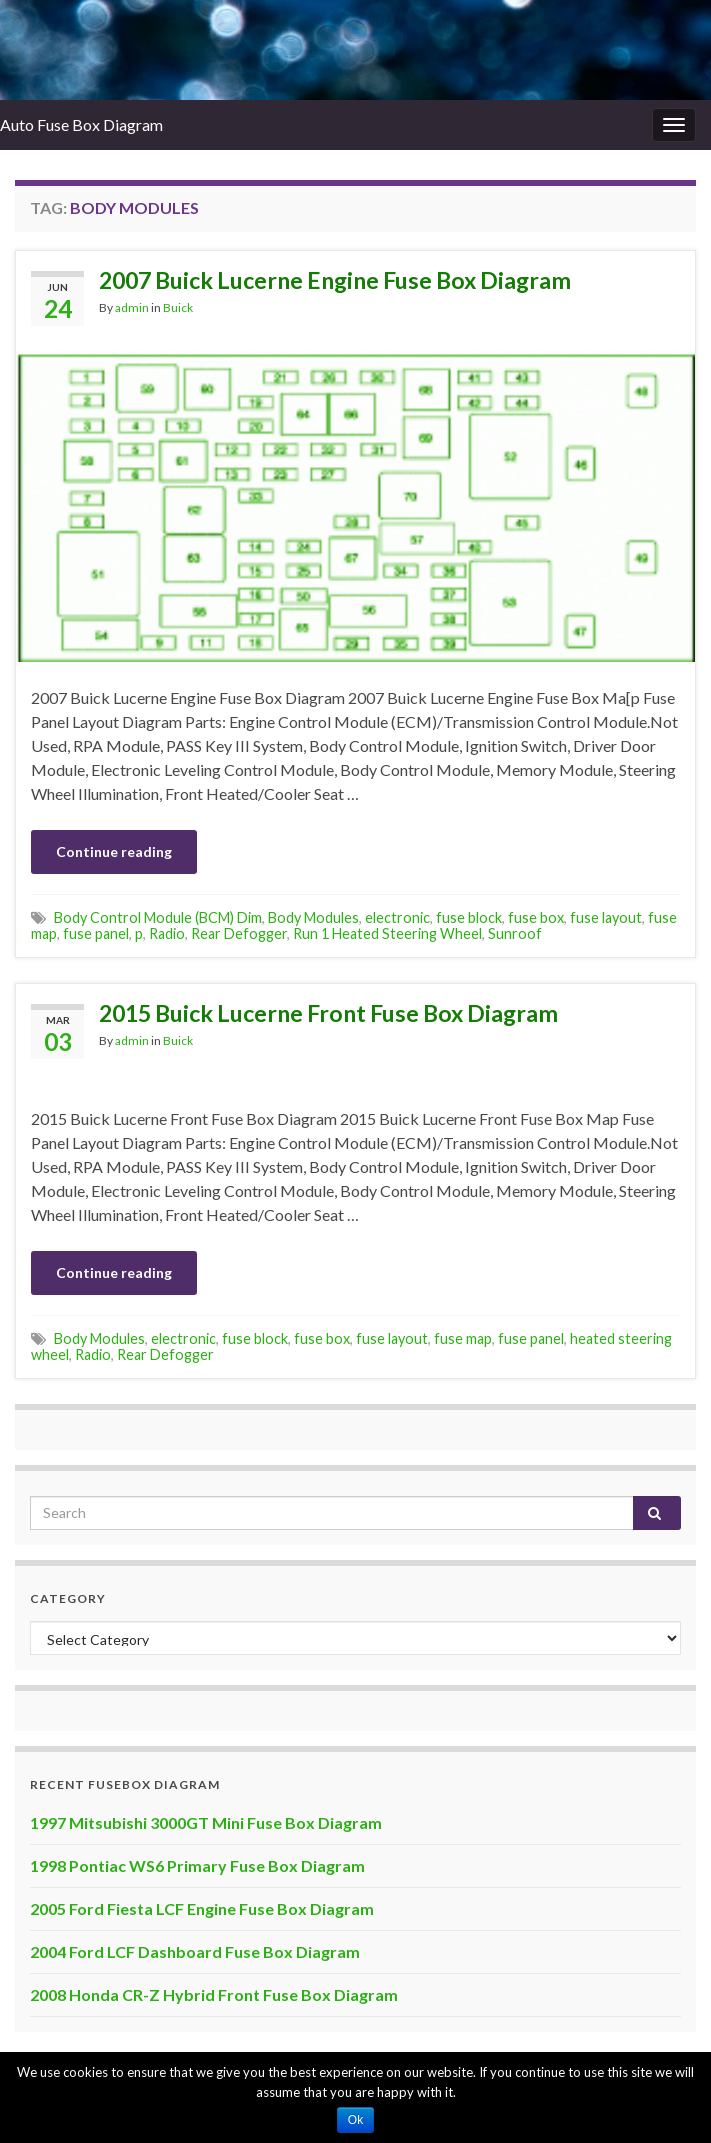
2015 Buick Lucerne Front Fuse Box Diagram (328, 1013)
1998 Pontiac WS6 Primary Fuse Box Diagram (197, 1865)
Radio (167, 933)
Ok (355, 2120)
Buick (178, 307)
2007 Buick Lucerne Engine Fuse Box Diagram (335, 280)
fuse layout (606, 917)
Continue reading (114, 851)
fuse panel (96, 933)
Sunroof (515, 933)
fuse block (469, 917)
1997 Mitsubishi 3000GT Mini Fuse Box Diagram (206, 1822)
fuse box (536, 917)
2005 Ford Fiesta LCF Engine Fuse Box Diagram (202, 1908)
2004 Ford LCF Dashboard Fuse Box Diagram (195, 1951)
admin (132, 307)
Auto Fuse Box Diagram (81, 124)
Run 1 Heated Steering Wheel (387, 933)
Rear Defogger (239, 933)
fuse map (463, 1338)
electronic (397, 917)
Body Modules (313, 917)
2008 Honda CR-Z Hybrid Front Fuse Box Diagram (214, 1994)
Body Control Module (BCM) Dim (158, 917)
